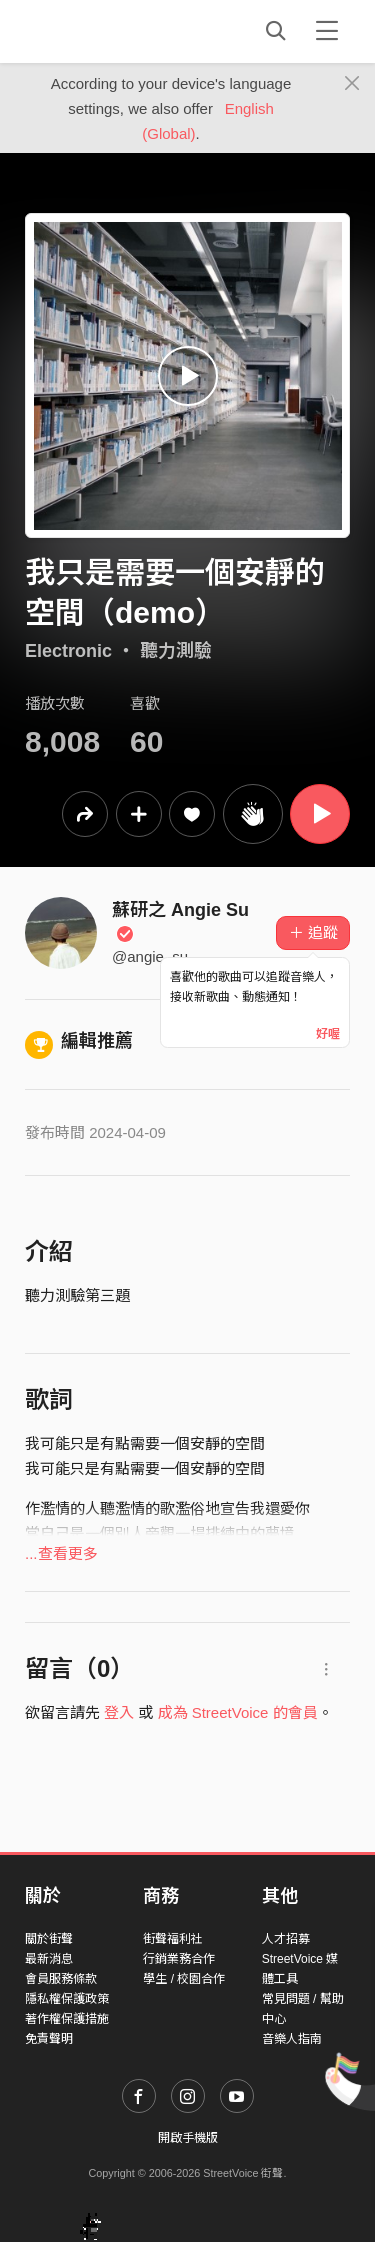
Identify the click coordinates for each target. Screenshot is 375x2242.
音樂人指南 (292, 2039)
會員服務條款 (61, 1979)
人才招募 (286, 1939)
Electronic (68, 651)
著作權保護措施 (67, 2019)
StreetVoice (107, 31)
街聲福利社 (173, 1939)
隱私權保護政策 (67, 1999)
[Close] (352, 84)
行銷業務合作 (179, 1959)
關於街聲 (49, 1939)
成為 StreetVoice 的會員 (238, 1712)
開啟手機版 (188, 2138)
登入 (119, 1712)
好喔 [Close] (328, 1034)
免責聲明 (49, 2039)
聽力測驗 (176, 651)
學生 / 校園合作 (184, 1979)
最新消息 (49, 1959)
